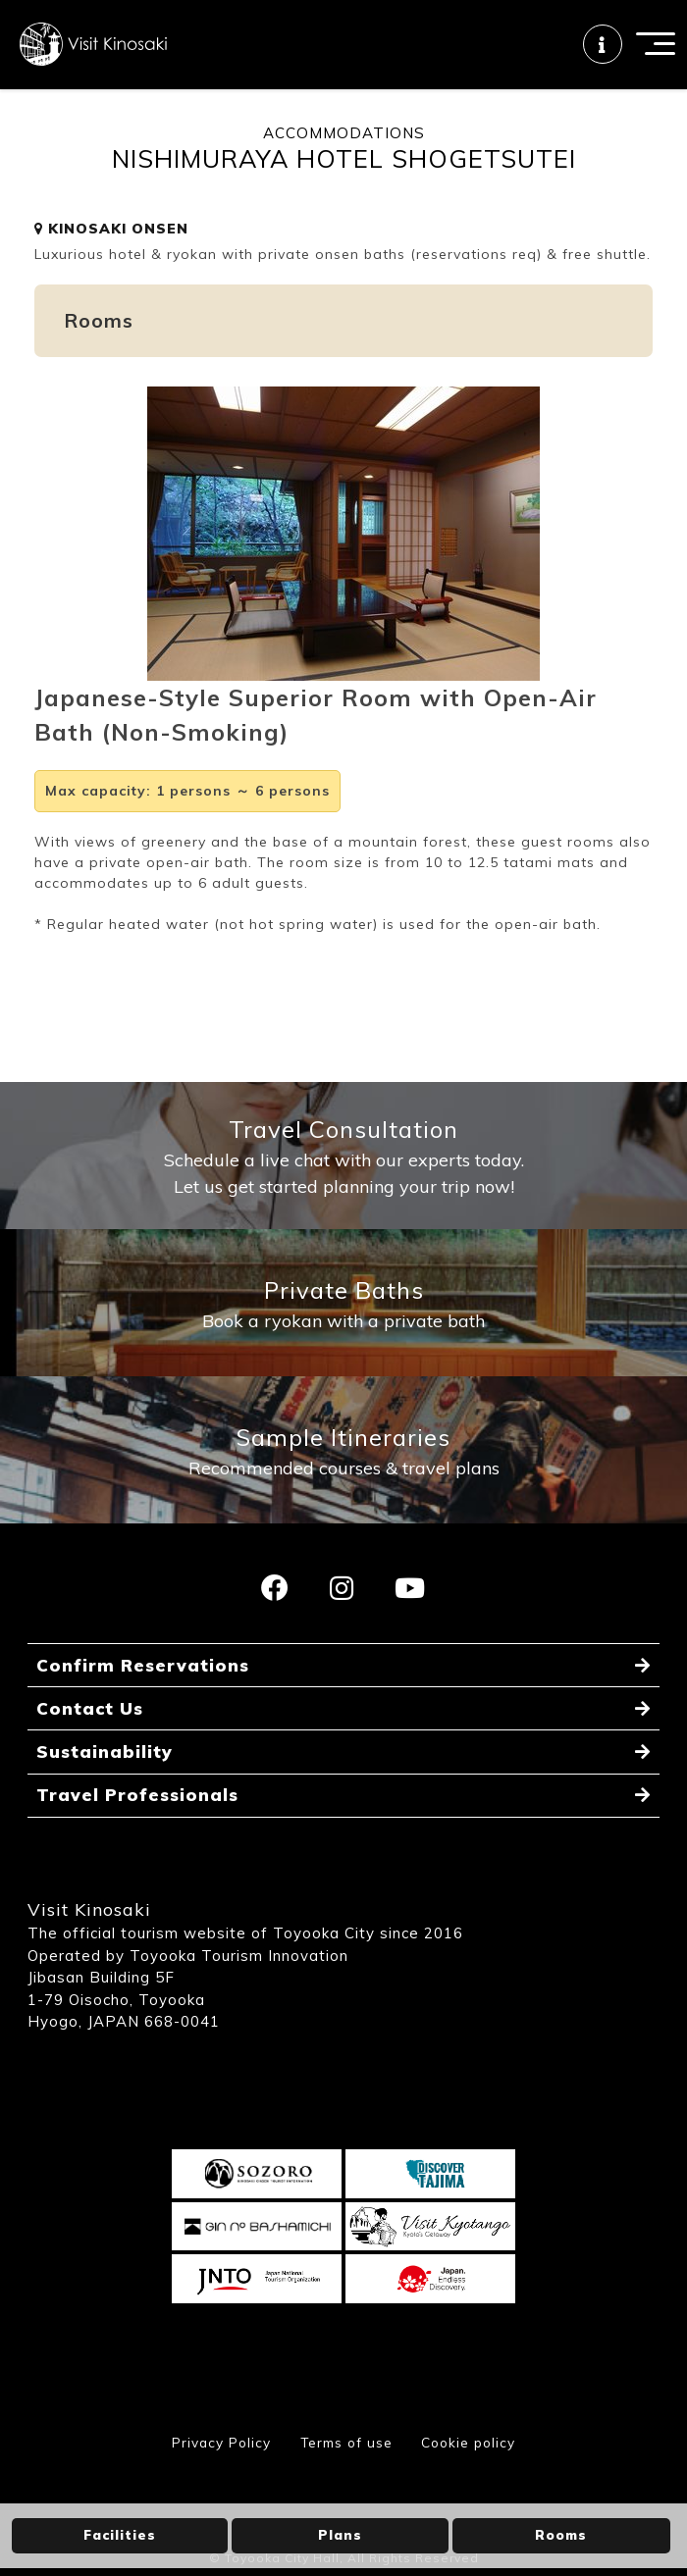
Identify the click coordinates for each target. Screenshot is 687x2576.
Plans (340, 2535)
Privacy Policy (215, 2494)
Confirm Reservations (144, 1711)
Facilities (119, 2535)
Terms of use (344, 2494)
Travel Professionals (139, 1846)
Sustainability (105, 1801)
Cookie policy (472, 2494)
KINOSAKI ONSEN (111, 252)
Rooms (561, 2535)
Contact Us (90, 1756)
